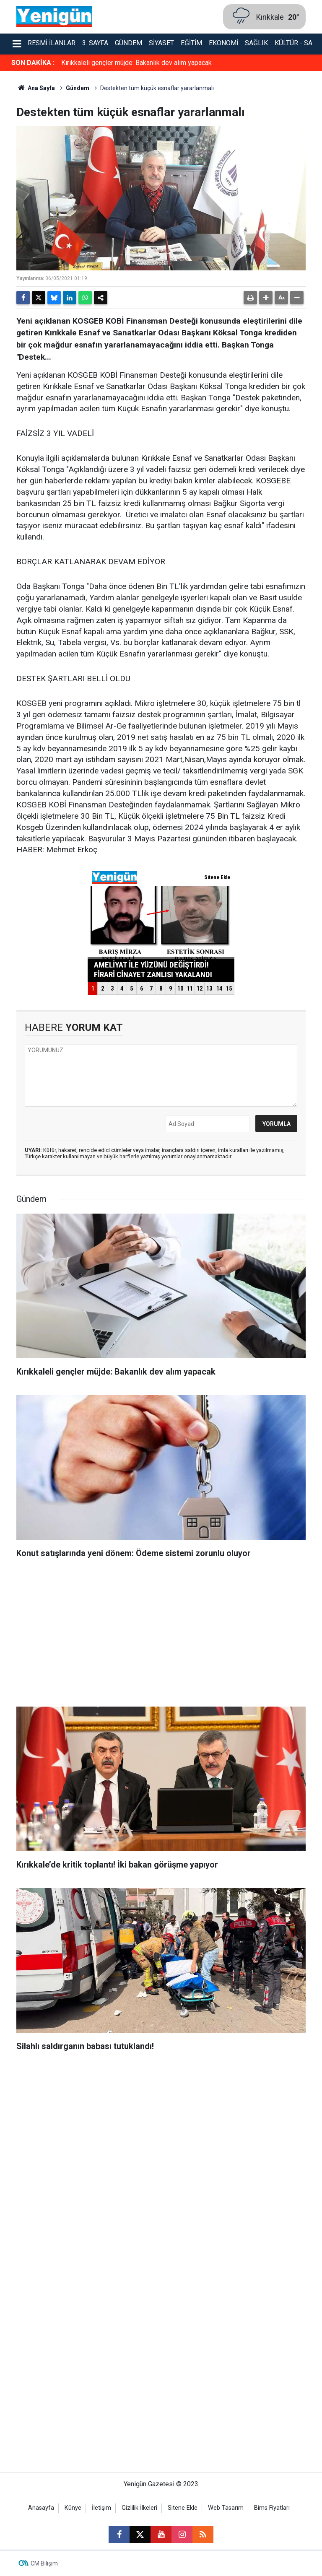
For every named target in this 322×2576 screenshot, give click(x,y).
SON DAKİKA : (33, 63)
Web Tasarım (226, 2507)
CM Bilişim (44, 2563)
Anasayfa (41, 2507)
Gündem (128, 43)
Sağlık (256, 43)
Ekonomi (223, 43)
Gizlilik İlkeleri (139, 2507)
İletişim (101, 2507)
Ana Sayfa (35, 88)
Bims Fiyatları (272, 2507)
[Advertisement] (161, 1635)
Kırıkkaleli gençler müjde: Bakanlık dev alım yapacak (136, 63)
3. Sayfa (95, 43)
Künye (73, 2507)
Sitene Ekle (182, 2507)
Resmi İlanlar (51, 43)
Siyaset (161, 43)
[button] (266, 297)
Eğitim (191, 43)
